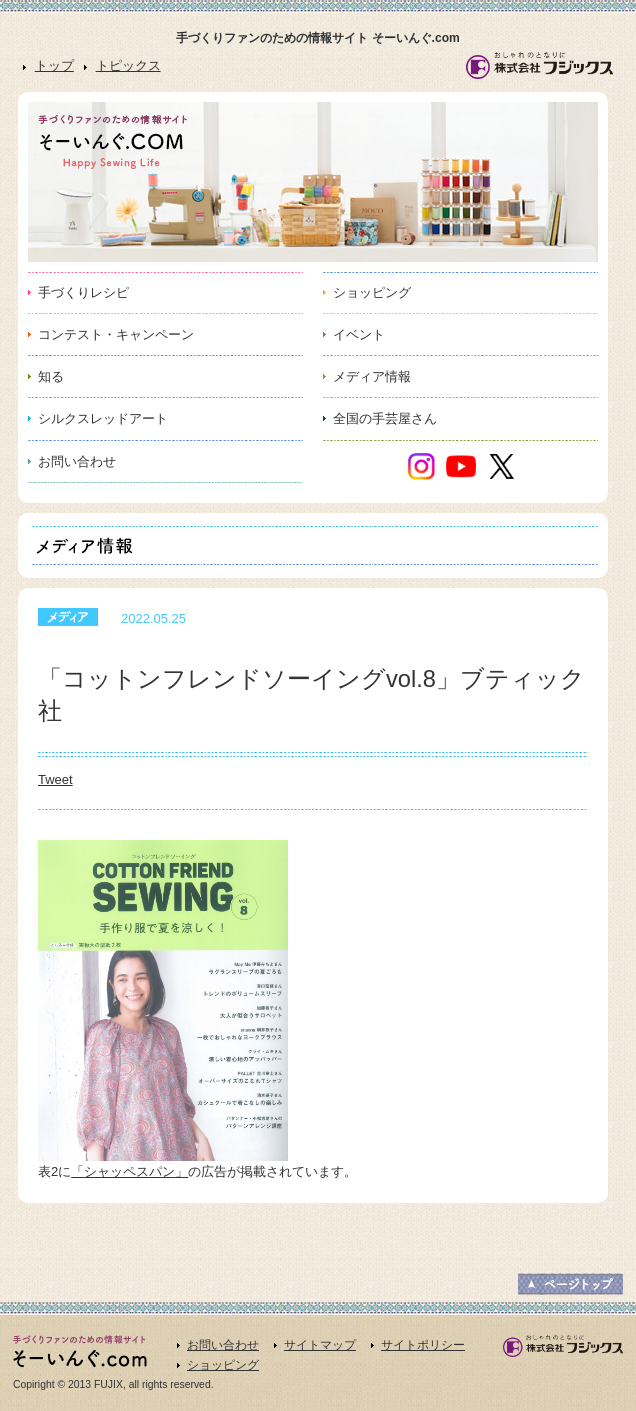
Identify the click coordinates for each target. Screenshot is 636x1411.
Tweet (55, 779)
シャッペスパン (129, 1171)
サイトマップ (320, 1345)
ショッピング (223, 1365)
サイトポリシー (423, 1345)
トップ (54, 65)
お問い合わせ (223, 1345)
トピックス (128, 65)
